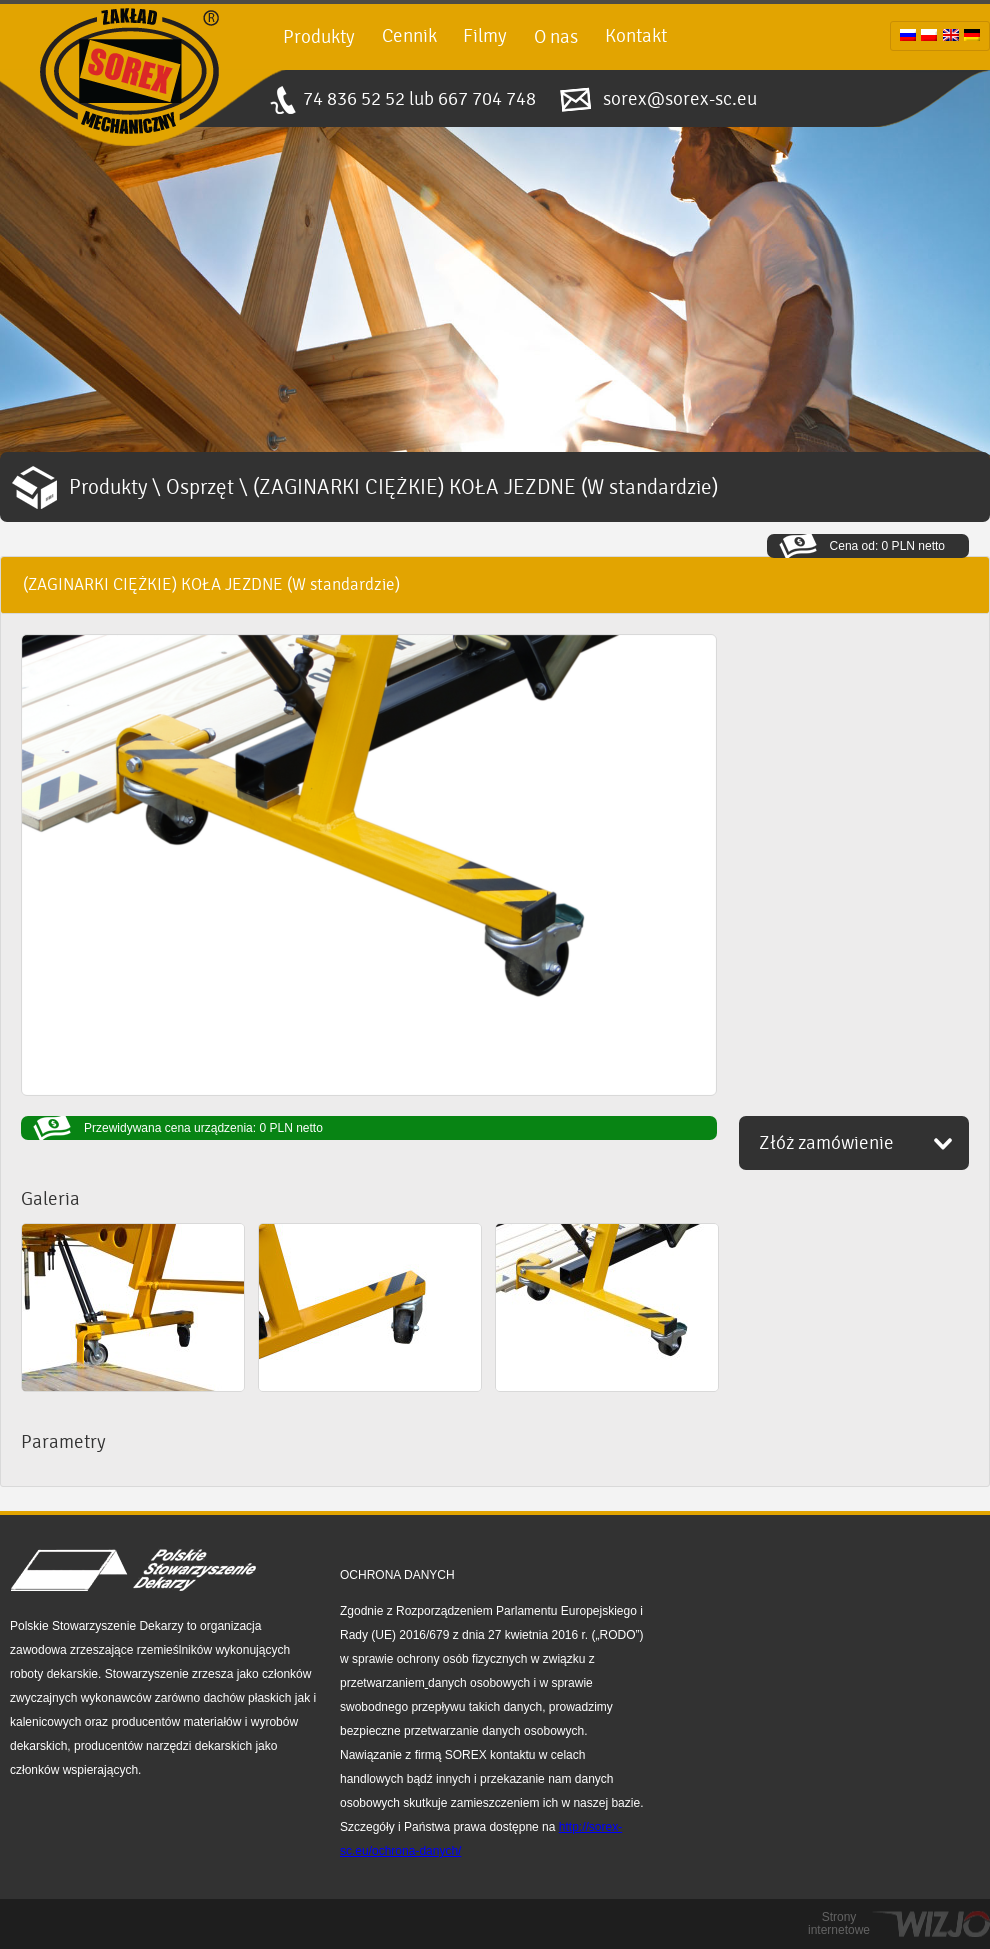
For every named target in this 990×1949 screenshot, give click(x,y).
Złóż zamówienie (826, 1143)
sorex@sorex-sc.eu (680, 99)
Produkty (319, 37)
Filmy (485, 36)
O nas (556, 37)
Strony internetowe (839, 1924)
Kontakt (636, 36)
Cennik (409, 36)
